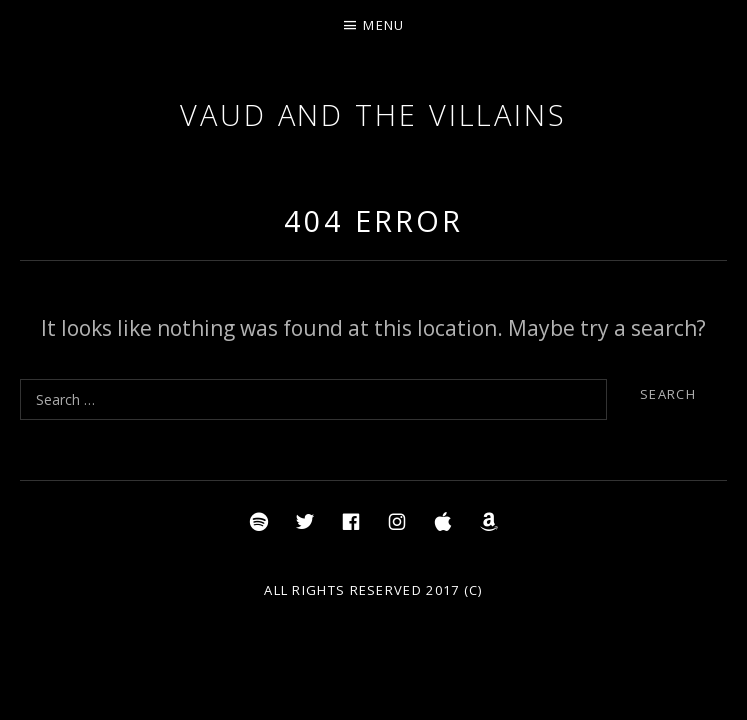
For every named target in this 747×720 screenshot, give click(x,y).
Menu (383, 25)
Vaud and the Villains (373, 114)
